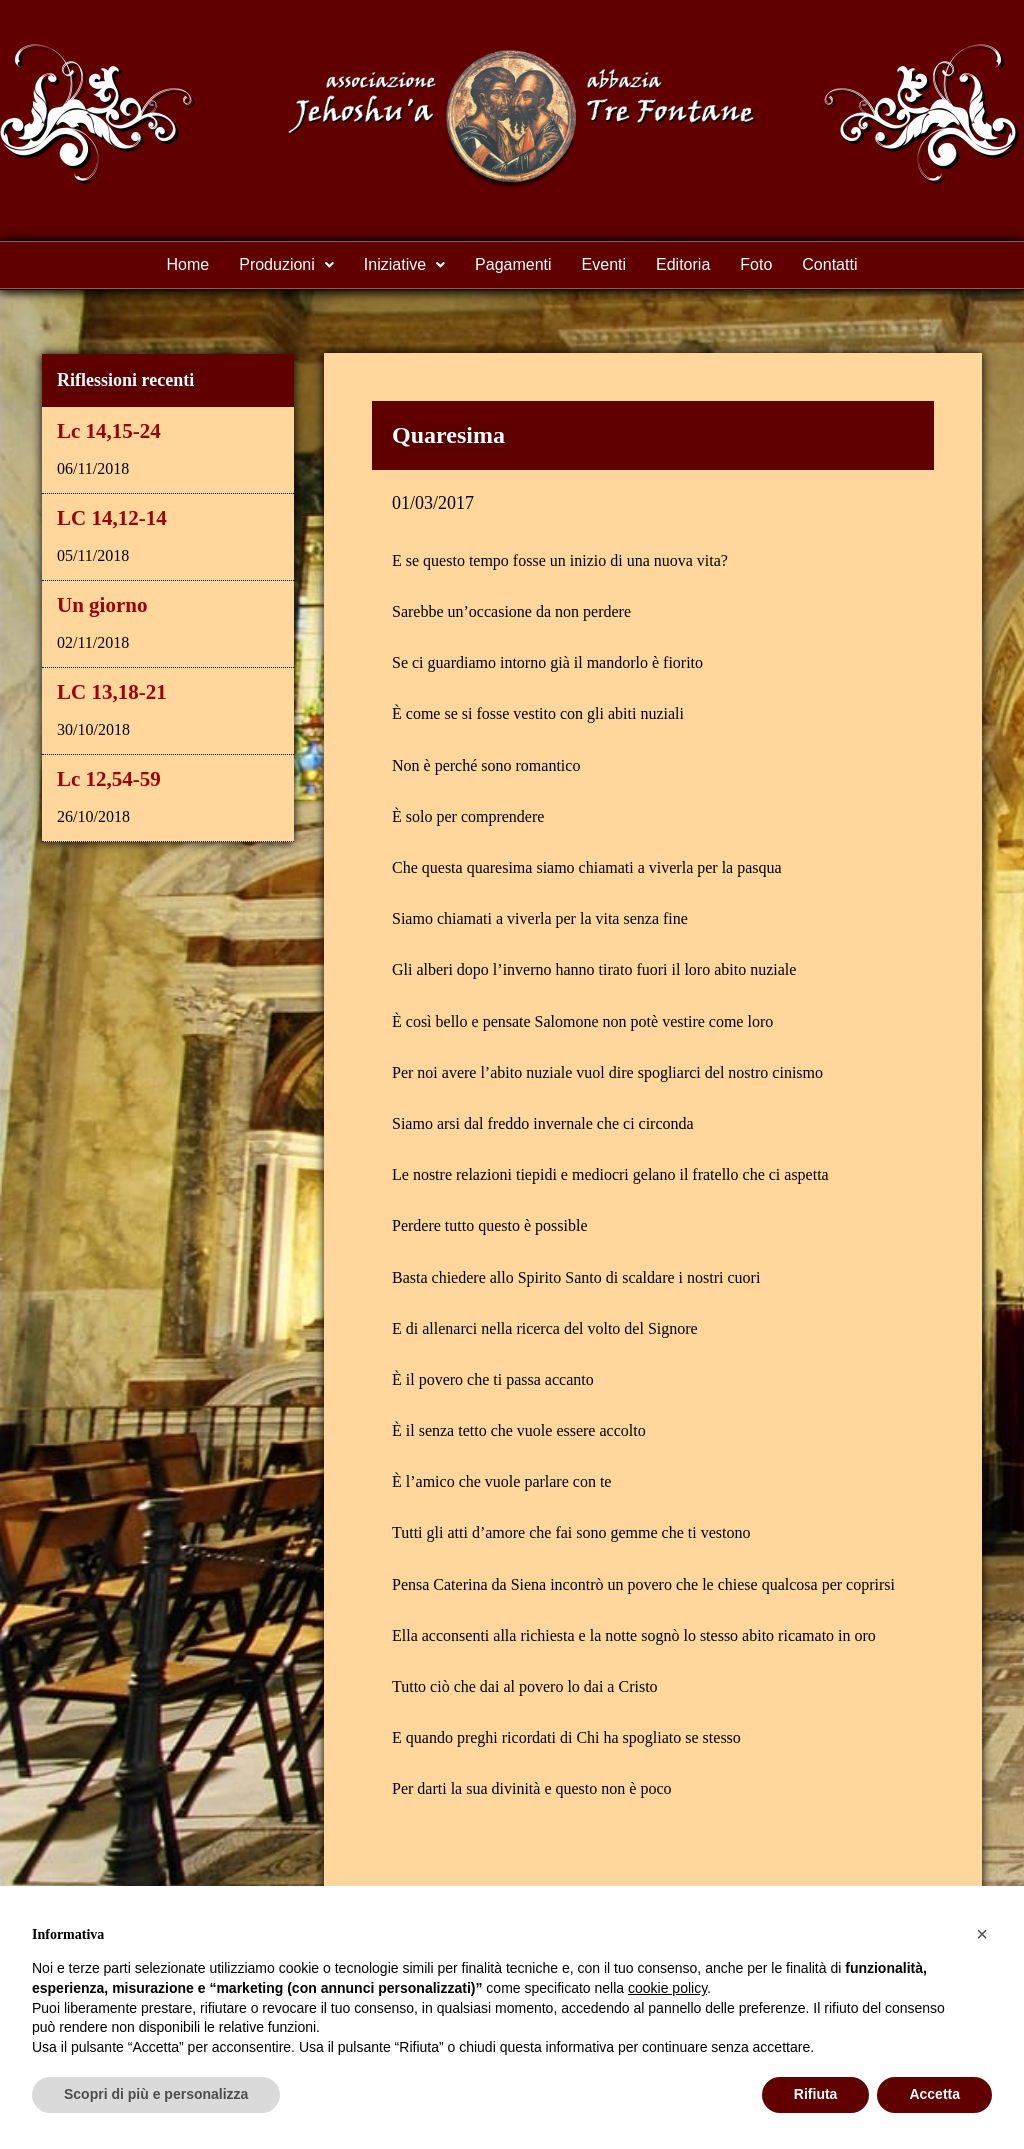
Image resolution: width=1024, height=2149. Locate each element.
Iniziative (404, 264)
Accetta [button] (934, 2094)
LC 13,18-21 (112, 692)
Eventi (604, 264)
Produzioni (286, 264)
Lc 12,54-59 (109, 779)
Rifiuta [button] (816, 2094)
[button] (286, 265)
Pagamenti (513, 264)
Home (188, 264)
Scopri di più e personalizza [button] (156, 2094)
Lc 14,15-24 (109, 431)
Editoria (683, 264)
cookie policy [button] (667, 1988)
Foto (756, 264)
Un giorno (102, 605)
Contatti (829, 264)
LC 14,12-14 (112, 518)
